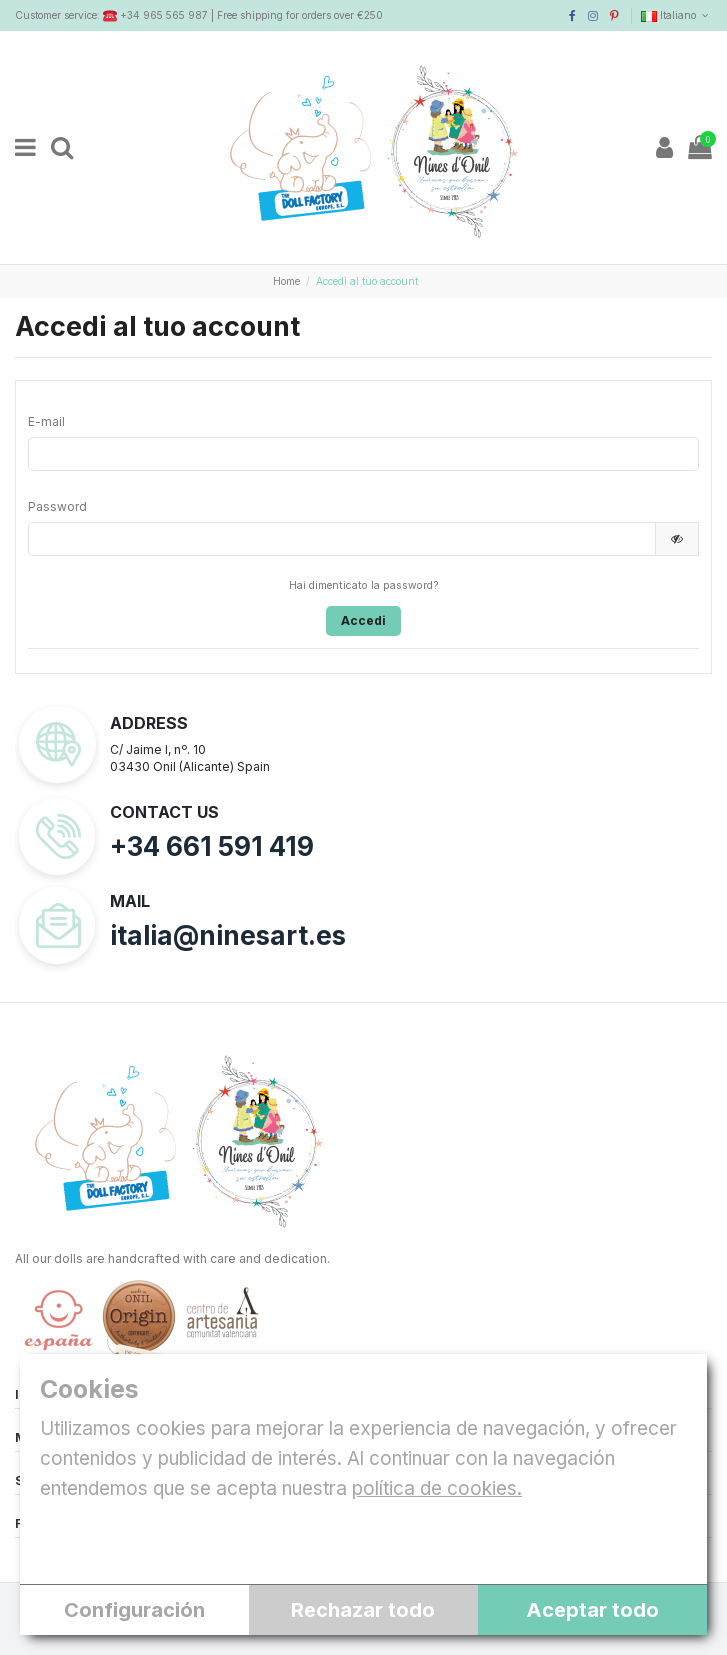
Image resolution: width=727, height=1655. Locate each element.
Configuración (134, 1610)
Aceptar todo (592, 1610)
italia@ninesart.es (228, 935)
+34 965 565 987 (164, 15)
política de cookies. (437, 1488)
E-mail (46, 421)
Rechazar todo (363, 1610)
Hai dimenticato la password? (364, 585)
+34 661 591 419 (212, 846)
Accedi (363, 620)
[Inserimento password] (342, 539)
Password (57, 506)
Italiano (676, 15)
